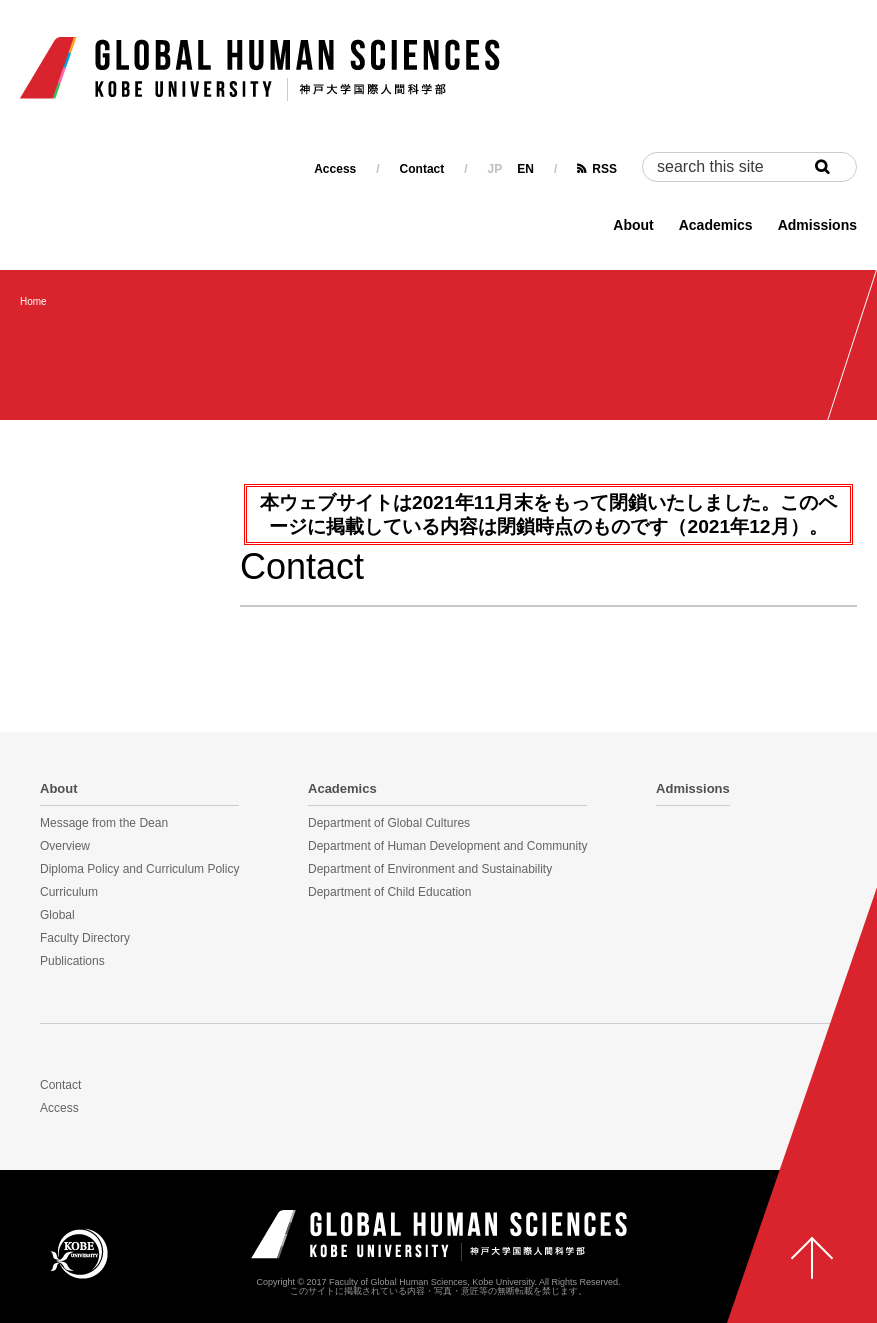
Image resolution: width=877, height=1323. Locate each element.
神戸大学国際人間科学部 (439, 1235)
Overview (65, 846)
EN (525, 169)
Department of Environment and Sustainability (430, 869)
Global (57, 915)
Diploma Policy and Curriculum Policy (139, 869)
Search (832, 167)
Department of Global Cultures (389, 823)
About (633, 225)
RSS (604, 169)
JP (495, 169)
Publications (72, 961)
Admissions (817, 225)
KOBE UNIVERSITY (79, 1253)
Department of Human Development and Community (447, 846)
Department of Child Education (389, 892)
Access (335, 169)
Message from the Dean (104, 823)
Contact (422, 169)
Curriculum (69, 892)
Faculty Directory (85, 938)
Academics (716, 225)
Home (33, 301)
